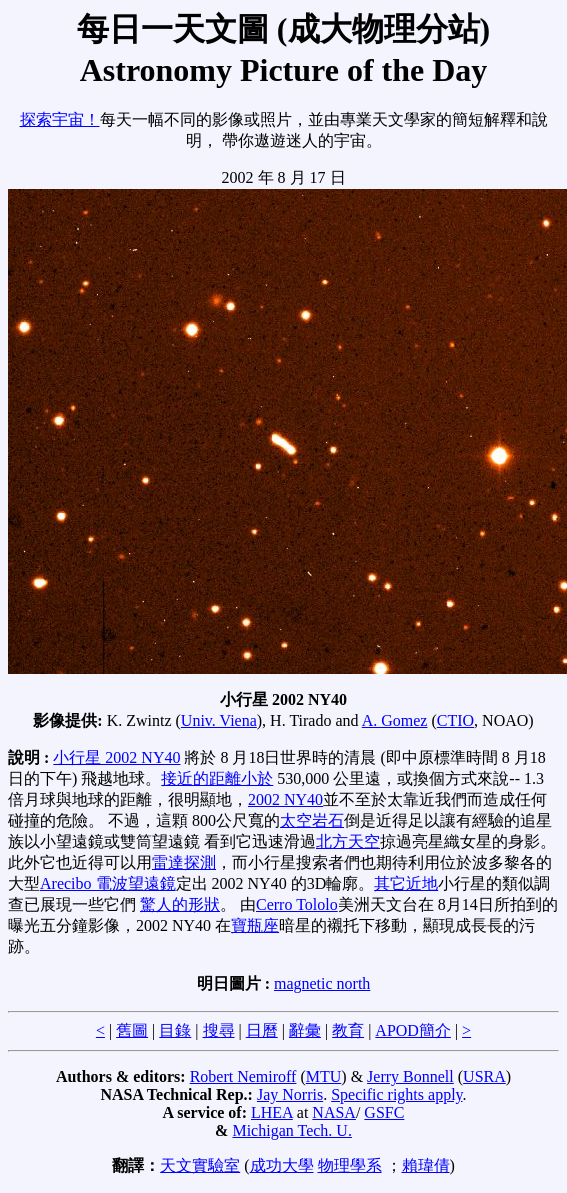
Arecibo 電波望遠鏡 (108, 883)
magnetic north (322, 983)
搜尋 (219, 1030)
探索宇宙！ (60, 119)
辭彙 (305, 1030)
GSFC (384, 1112)
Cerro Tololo (297, 904)
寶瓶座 (255, 925)
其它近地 (406, 883)
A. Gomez (395, 720)
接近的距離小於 (217, 778)
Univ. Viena (219, 720)
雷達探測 (184, 862)
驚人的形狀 (180, 904)
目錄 (175, 1030)
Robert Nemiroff (243, 1076)
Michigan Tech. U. (291, 1130)
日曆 (262, 1030)
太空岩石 (312, 820)
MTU (324, 1076)
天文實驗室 (200, 1165)
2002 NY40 (285, 799)
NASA (334, 1112)
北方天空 (348, 841)
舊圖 (132, 1030)
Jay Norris (290, 1094)
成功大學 (282, 1165)
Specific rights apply (396, 1094)
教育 (348, 1030)
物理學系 (350, 1165)
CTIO (455, 720)
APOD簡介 (413, 1030)
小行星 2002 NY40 (116, 757)
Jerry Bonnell (410, 1076)
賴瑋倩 (426, 1165)
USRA (484, 1076)
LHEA (272, 1112)
